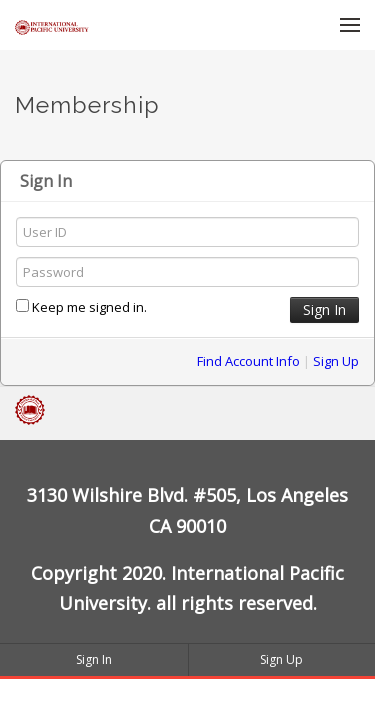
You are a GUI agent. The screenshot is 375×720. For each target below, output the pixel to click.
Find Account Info (248, 361)
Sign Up (336, 361)
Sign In (94, 659)
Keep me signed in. (81, 307)
